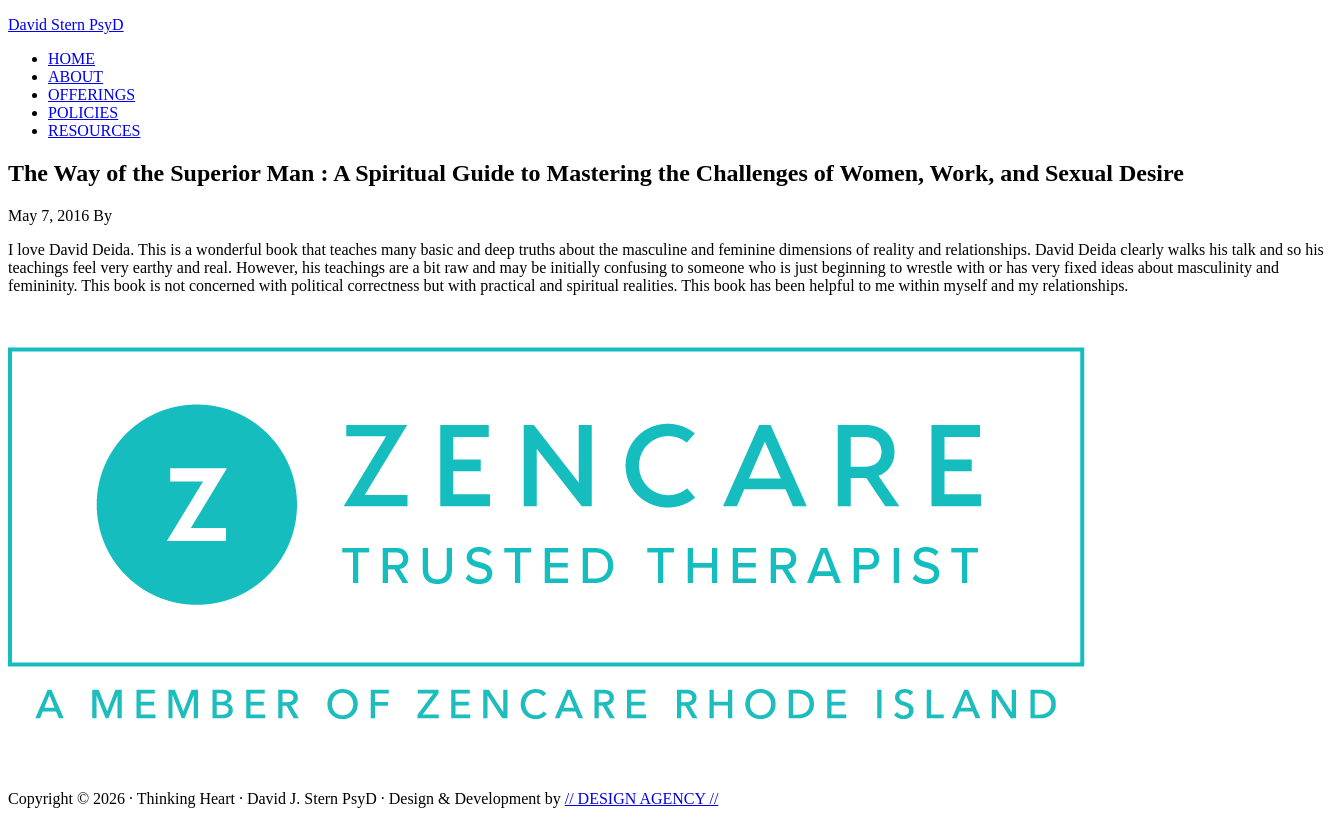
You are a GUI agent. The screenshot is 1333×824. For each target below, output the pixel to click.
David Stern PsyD (66, 24)
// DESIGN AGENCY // (642, 798)
